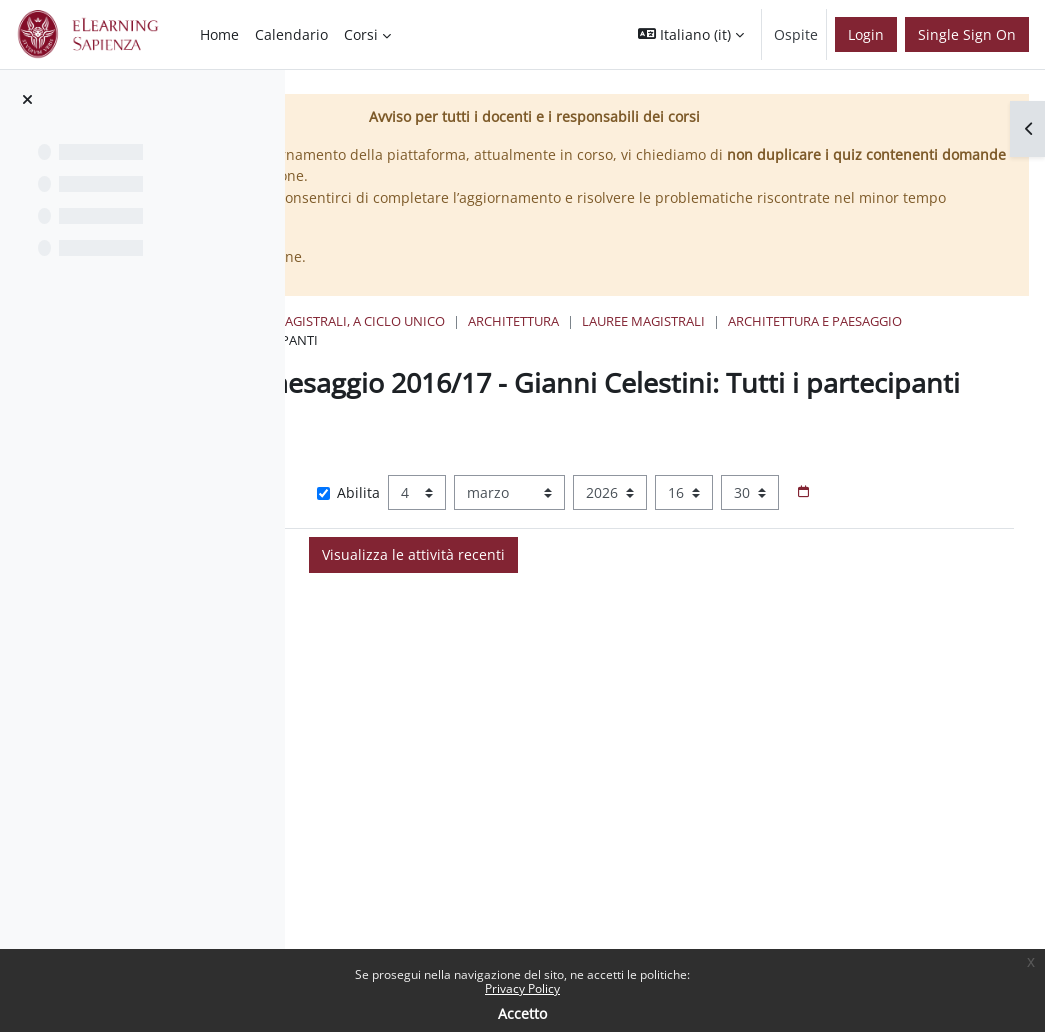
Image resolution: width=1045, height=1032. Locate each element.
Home (335, 321)
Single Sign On (967, 34)
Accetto (522, 1013)
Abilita (561, 524)
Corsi (396, 321)
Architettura (798, 321)
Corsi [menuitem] (361, 34)
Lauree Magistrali (928, 321)
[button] (691, 34)
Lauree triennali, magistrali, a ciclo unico (584, 321)
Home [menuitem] (219, 34)
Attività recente (591, 340)
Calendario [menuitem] (291, 34)
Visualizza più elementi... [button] (442, 494)
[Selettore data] (547, 560)
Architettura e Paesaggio (426, 340)
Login (866, 34)
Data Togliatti (487, 708)
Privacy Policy (522, 988)
